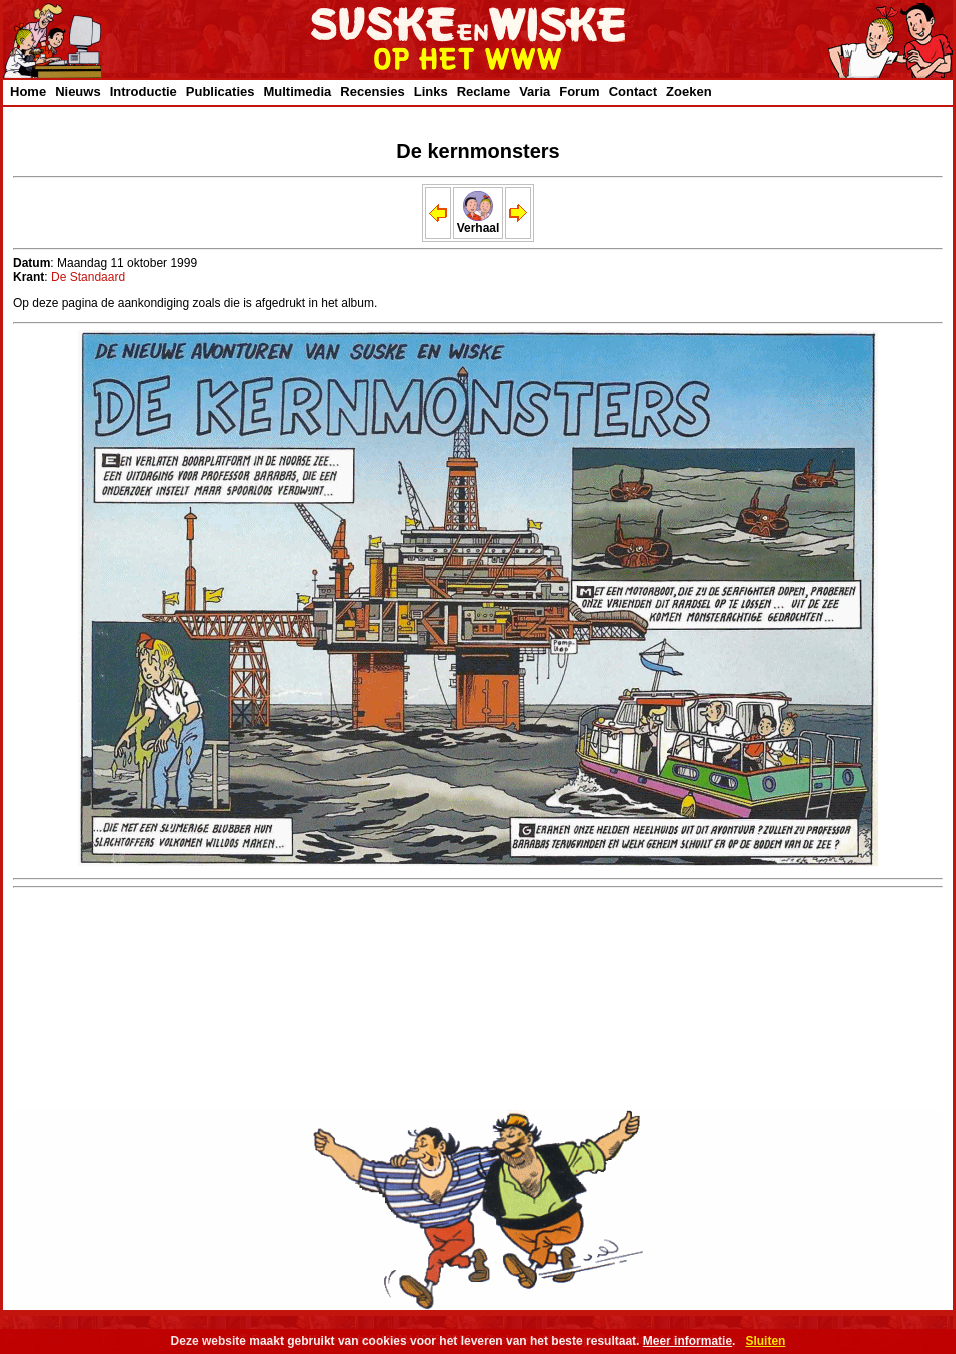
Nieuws (78, 91)
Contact (633, 91)
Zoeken (689, 91)
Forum (579, 91)
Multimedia (297, 91)
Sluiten (765, 1341)
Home (28, 91)
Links (431, 91)
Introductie (143, 91)
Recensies (372, 91)
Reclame (483, 91)
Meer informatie (687, 1341)
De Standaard (88, 277)
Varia (534, 91)
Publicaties (220, 91)
